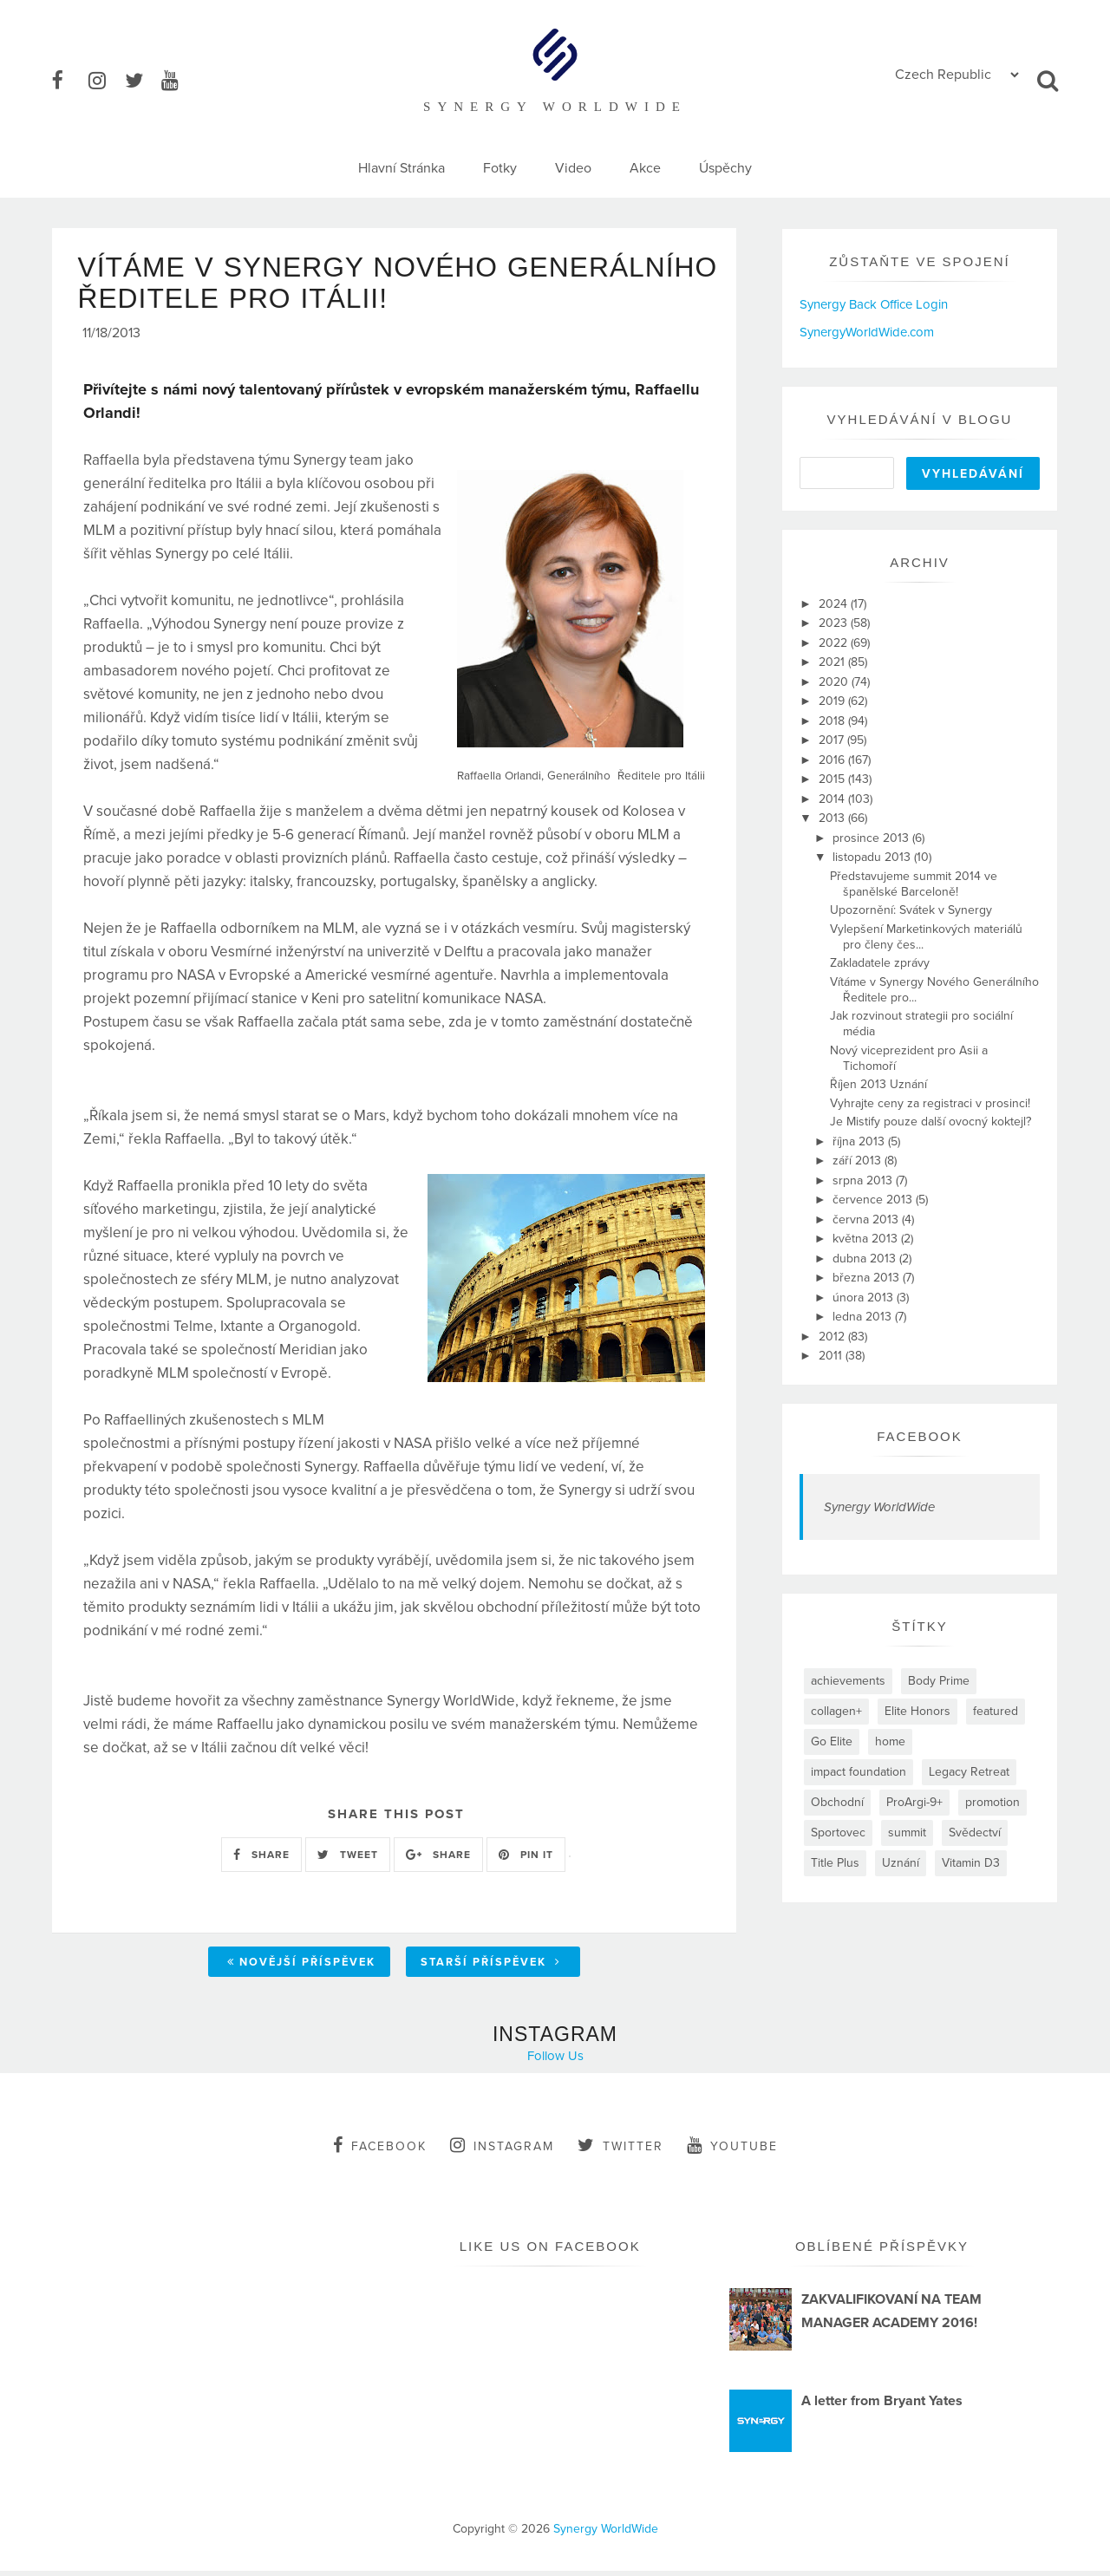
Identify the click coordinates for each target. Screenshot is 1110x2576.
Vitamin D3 (971, 1862)
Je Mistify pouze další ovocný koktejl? (930, 1121)
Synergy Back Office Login (874, 304)
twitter (620, 2151)
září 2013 (858, 1160)
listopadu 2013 (873, 857)
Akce (645, 168)
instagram (502, 2151)
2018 (833, 721)
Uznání (900, 1862)
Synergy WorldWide (879, 1507)
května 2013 (866, 1238)
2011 (832, 1355)
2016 (833, 760)
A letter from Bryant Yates (882, 2406)
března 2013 (867, 1277)
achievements (848, 1680)
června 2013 (867, 1219)
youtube (732, 2151)
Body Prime (939, 1680)
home (890, 1741)
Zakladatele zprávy (880, 962)
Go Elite (831, 1741)
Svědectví (975, 1832)
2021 (833, 662)
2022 (835, 643)
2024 (835, 604)
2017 (833, 740)
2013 (833, 818)
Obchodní (837, 1802)
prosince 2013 (872, 838)
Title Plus (835, 1862)
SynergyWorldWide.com (867, 332)
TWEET (347, 1860)
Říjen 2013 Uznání (878, 1084)
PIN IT (526, 1860)
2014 (833, 799)
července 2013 (874, 1199)
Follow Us (555, 2062)
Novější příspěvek (301, 1968)
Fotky (500, 168)
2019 (833, 701)
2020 (835, 682)
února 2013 (864, 1297)
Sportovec (838, 1832)
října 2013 (860, 1141)
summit (907, 1832)
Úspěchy (725, 168)
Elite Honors (917, 1711)
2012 (833, 1336)
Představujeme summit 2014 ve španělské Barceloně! (913, 884)
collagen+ (836, 1711)
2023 (835, 623)
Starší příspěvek (491, 1968)
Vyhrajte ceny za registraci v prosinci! (930, 1103)
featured (995, 1711)
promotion (992, 1802)
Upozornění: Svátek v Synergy (911, 910)
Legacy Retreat (969, 1771)
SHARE (261, 1860)
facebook (380, 2151)
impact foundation (858, 1771)
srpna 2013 (864, 1180)
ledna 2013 (863, 1316)
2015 (833, 779)
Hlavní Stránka (401, 168)
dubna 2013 (865, 1258)
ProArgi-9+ (914, 1802)
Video (573, 168)
